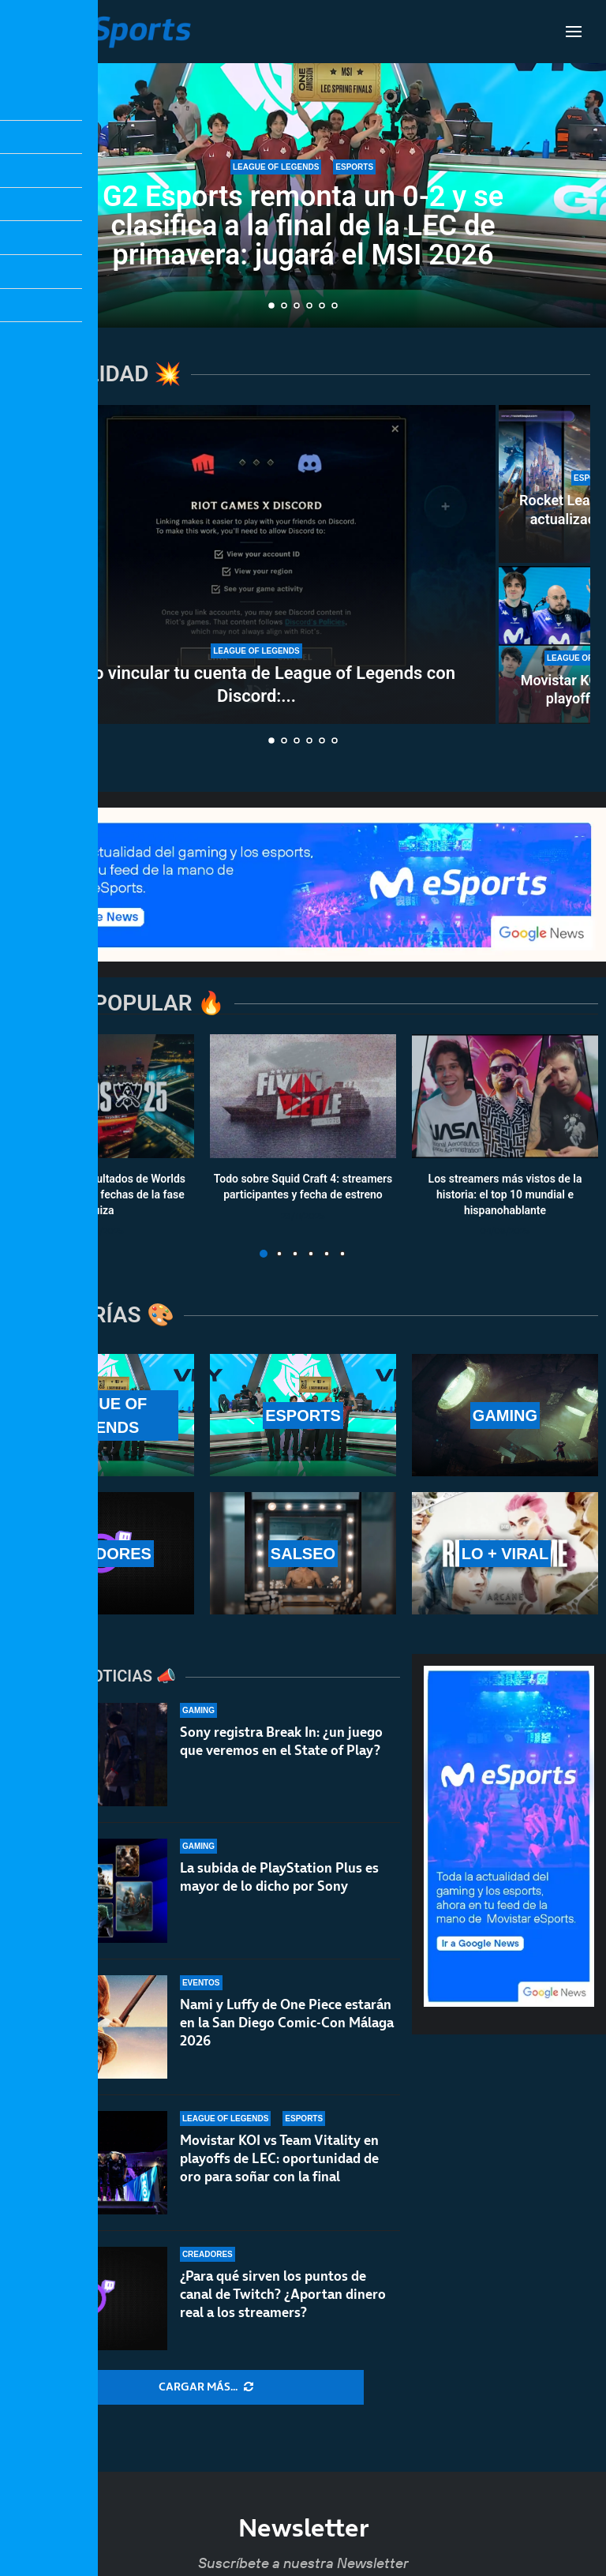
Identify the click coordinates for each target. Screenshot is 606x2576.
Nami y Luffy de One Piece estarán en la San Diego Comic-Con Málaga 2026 (287, 2022)
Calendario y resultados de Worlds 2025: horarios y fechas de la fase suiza (101, 1195)
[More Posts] (206, 2387)
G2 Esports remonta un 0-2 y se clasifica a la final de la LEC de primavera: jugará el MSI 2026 (303, 226)
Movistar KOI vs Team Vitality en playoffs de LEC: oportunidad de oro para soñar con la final (279, 2158)
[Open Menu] (574, 31)
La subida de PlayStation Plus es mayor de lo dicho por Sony (279, 1876)
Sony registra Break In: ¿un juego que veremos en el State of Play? (281, 1741)
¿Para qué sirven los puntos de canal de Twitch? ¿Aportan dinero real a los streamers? (283, 2294)
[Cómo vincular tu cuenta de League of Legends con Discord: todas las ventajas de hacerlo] (256, 564)
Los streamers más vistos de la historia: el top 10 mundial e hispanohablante (505, 1195)
